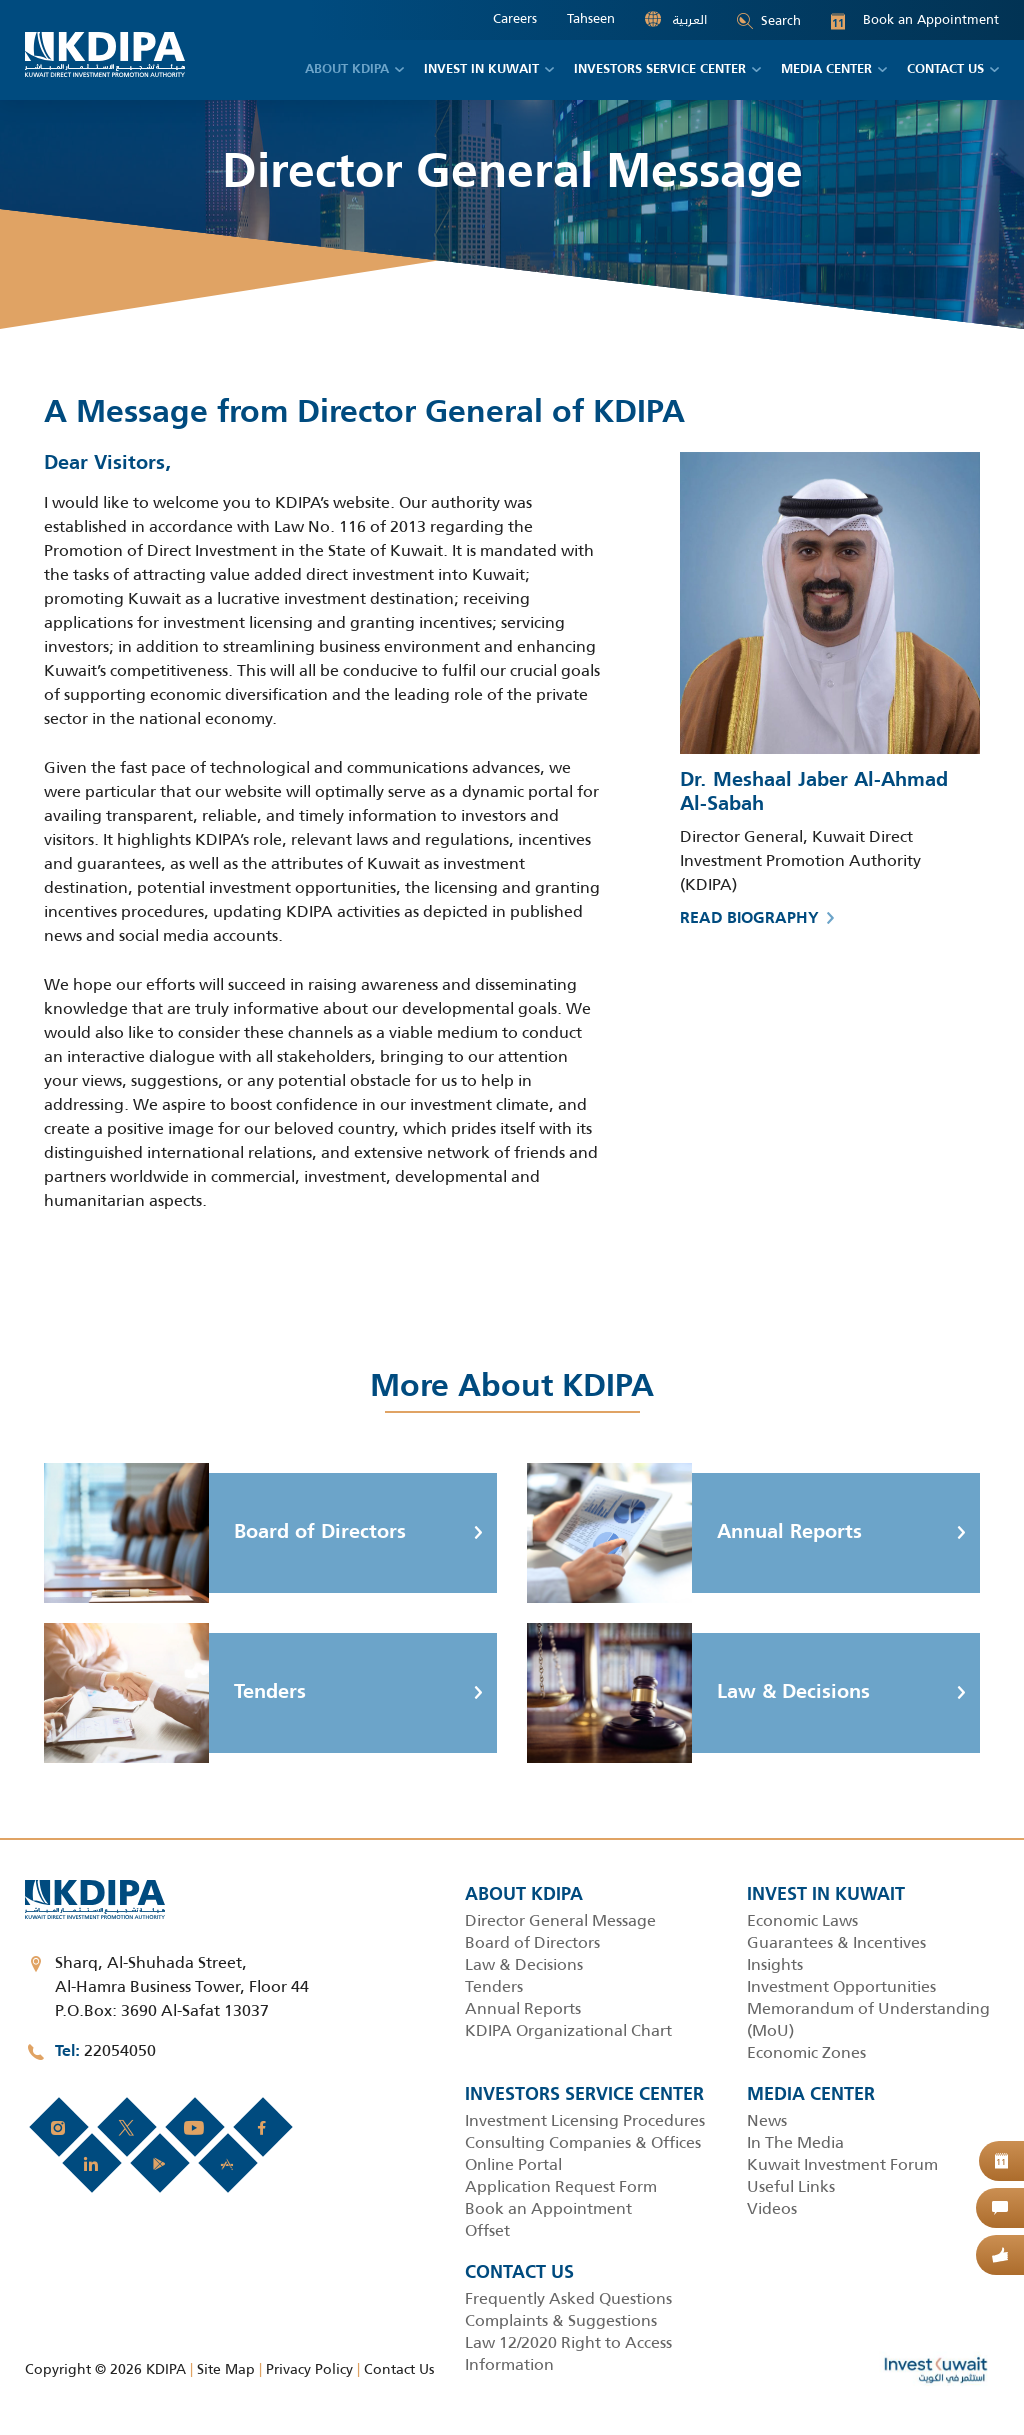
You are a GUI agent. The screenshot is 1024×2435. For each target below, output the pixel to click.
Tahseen (591, 19)
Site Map (226, 2369)
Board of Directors (225, 1533)
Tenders (175, 1693)
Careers (515, 19)
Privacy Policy (309, 2369)
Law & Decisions (698, 1693)
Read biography (757, 919)
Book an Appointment (915, 20)
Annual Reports (694, 1533)
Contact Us (399, 2369)
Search (769, 20)
